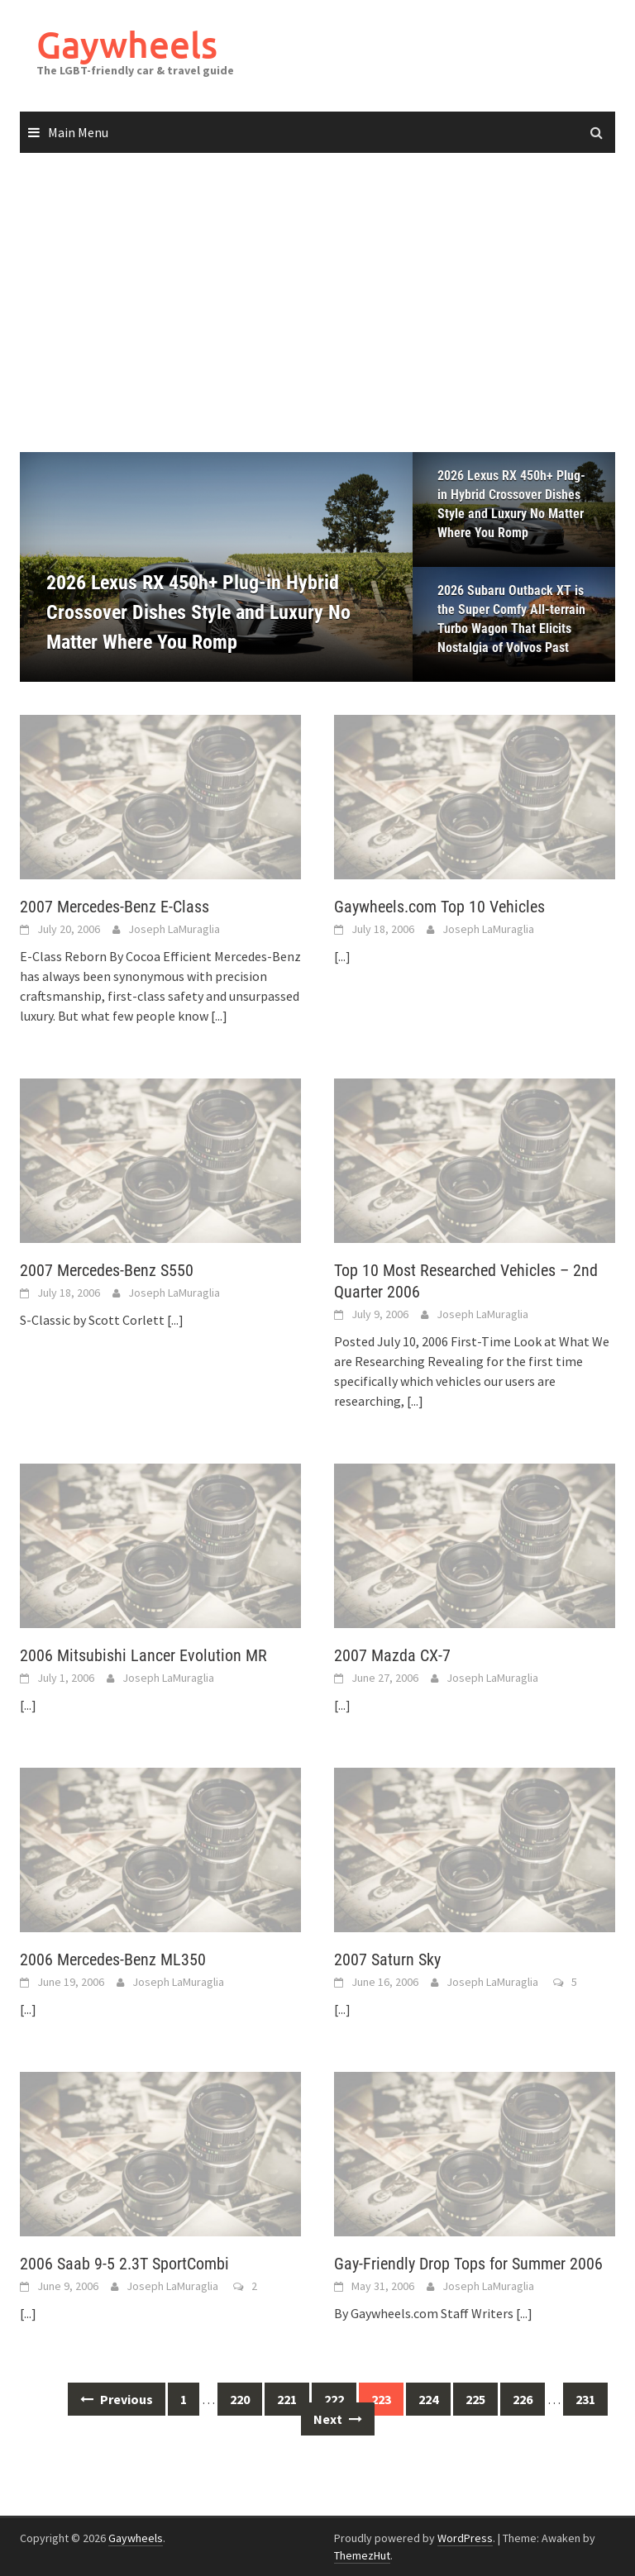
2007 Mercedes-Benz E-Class (114, 907)
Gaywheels (126, 44)
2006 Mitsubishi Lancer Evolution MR (143, 1655)
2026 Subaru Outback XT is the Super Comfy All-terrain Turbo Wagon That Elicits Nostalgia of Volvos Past (511, 619)
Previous (116, 2399)
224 (428, 2399)
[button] (371, 566)
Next (337, 2419)
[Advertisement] (317, 303)
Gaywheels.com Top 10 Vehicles (439, 907)
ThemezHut (362, 2555)
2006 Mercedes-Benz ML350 (113, 1959)
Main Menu (78, 132)
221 (287, 2399)
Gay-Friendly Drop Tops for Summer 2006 (468, 2264)
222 (334, 2399)
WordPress (465, 2538)
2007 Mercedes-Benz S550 (106, 1270)
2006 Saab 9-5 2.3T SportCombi (124, 2264)
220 (240, 2399)
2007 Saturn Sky (387, 1959)
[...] (219, 1015)
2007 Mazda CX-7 (392, 1655)
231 (585, 2399)
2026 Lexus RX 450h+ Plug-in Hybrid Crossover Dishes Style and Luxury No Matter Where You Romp (511, 504)
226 (522, 2399)
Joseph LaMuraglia (174, 928)
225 (475, 2399)
